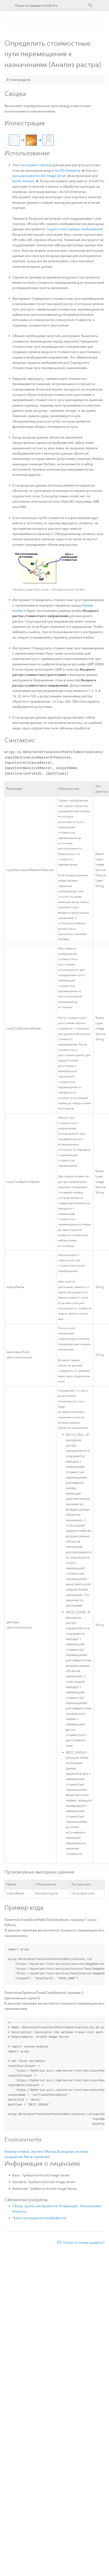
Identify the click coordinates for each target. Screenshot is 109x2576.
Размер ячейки (16, 2151)
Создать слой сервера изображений (74, 229)
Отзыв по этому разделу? (84, 2242)
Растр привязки (37, 2157)
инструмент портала (36, 165)
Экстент (37, 2151)
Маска (50, 2151)
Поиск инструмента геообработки (39, 2218)
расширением (39, 176)
